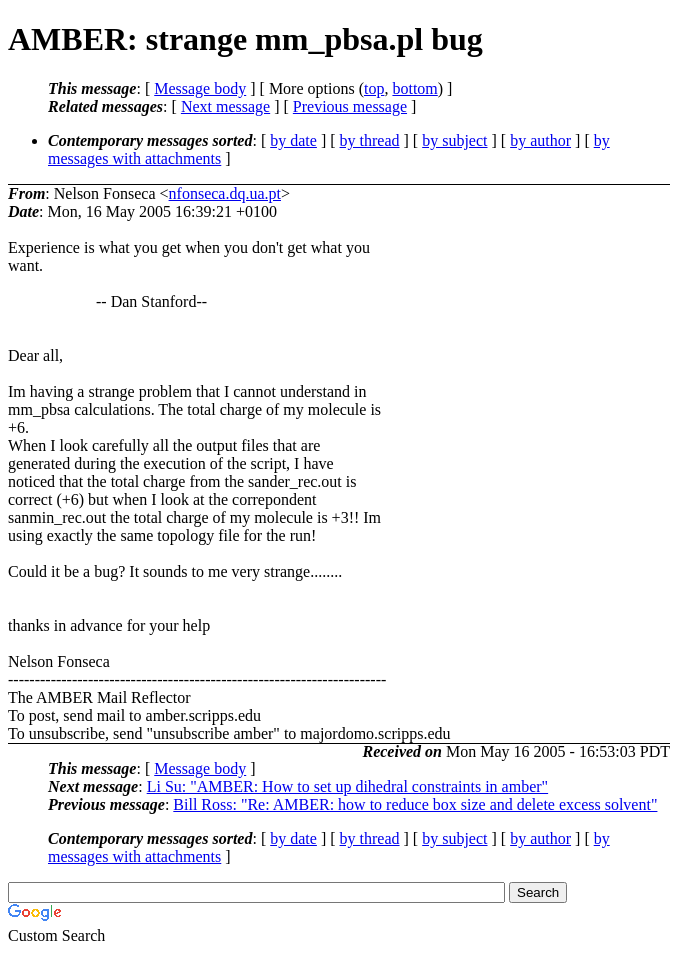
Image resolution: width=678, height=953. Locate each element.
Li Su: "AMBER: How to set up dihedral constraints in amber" (347, 786)
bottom (414, 88)
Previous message (350, 106)
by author (540, 140)
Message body (200, 88)
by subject (454, 140)
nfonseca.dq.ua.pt (225, 193)
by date (293, 140)
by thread (370, 140)
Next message (225, 106)
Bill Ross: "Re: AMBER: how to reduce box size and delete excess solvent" (415, 804)
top (374, 88)
